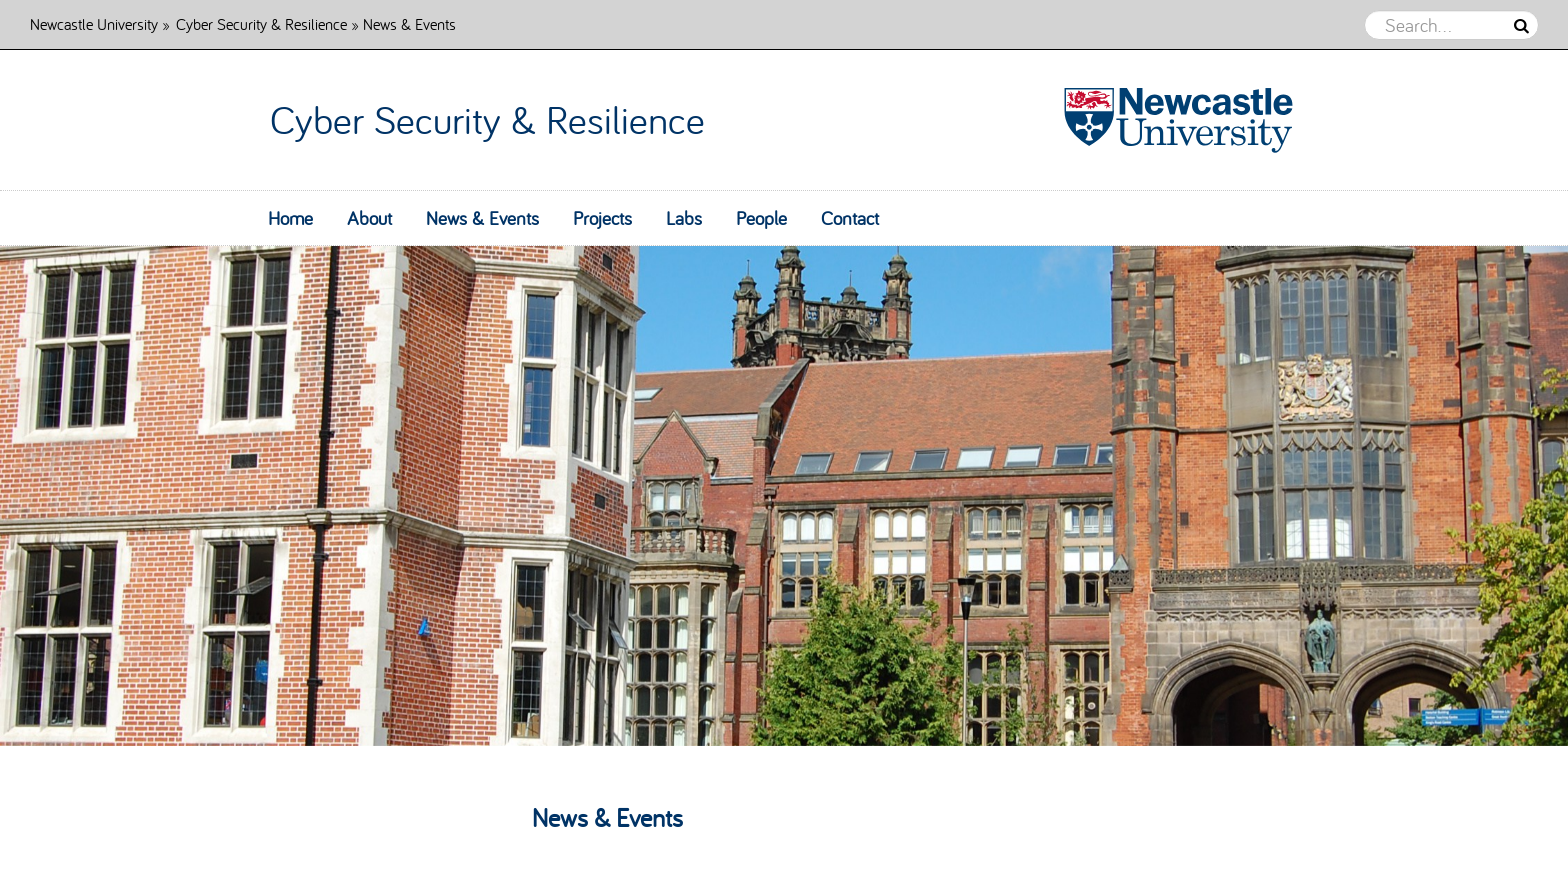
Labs (684, 218)
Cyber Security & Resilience (261, 23)
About (369, 218)
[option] (784, 496)
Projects (602, 218)
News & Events (482, 218)
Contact (850, 218)
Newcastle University (94, 23)
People (761, 218)
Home (290, 218)
